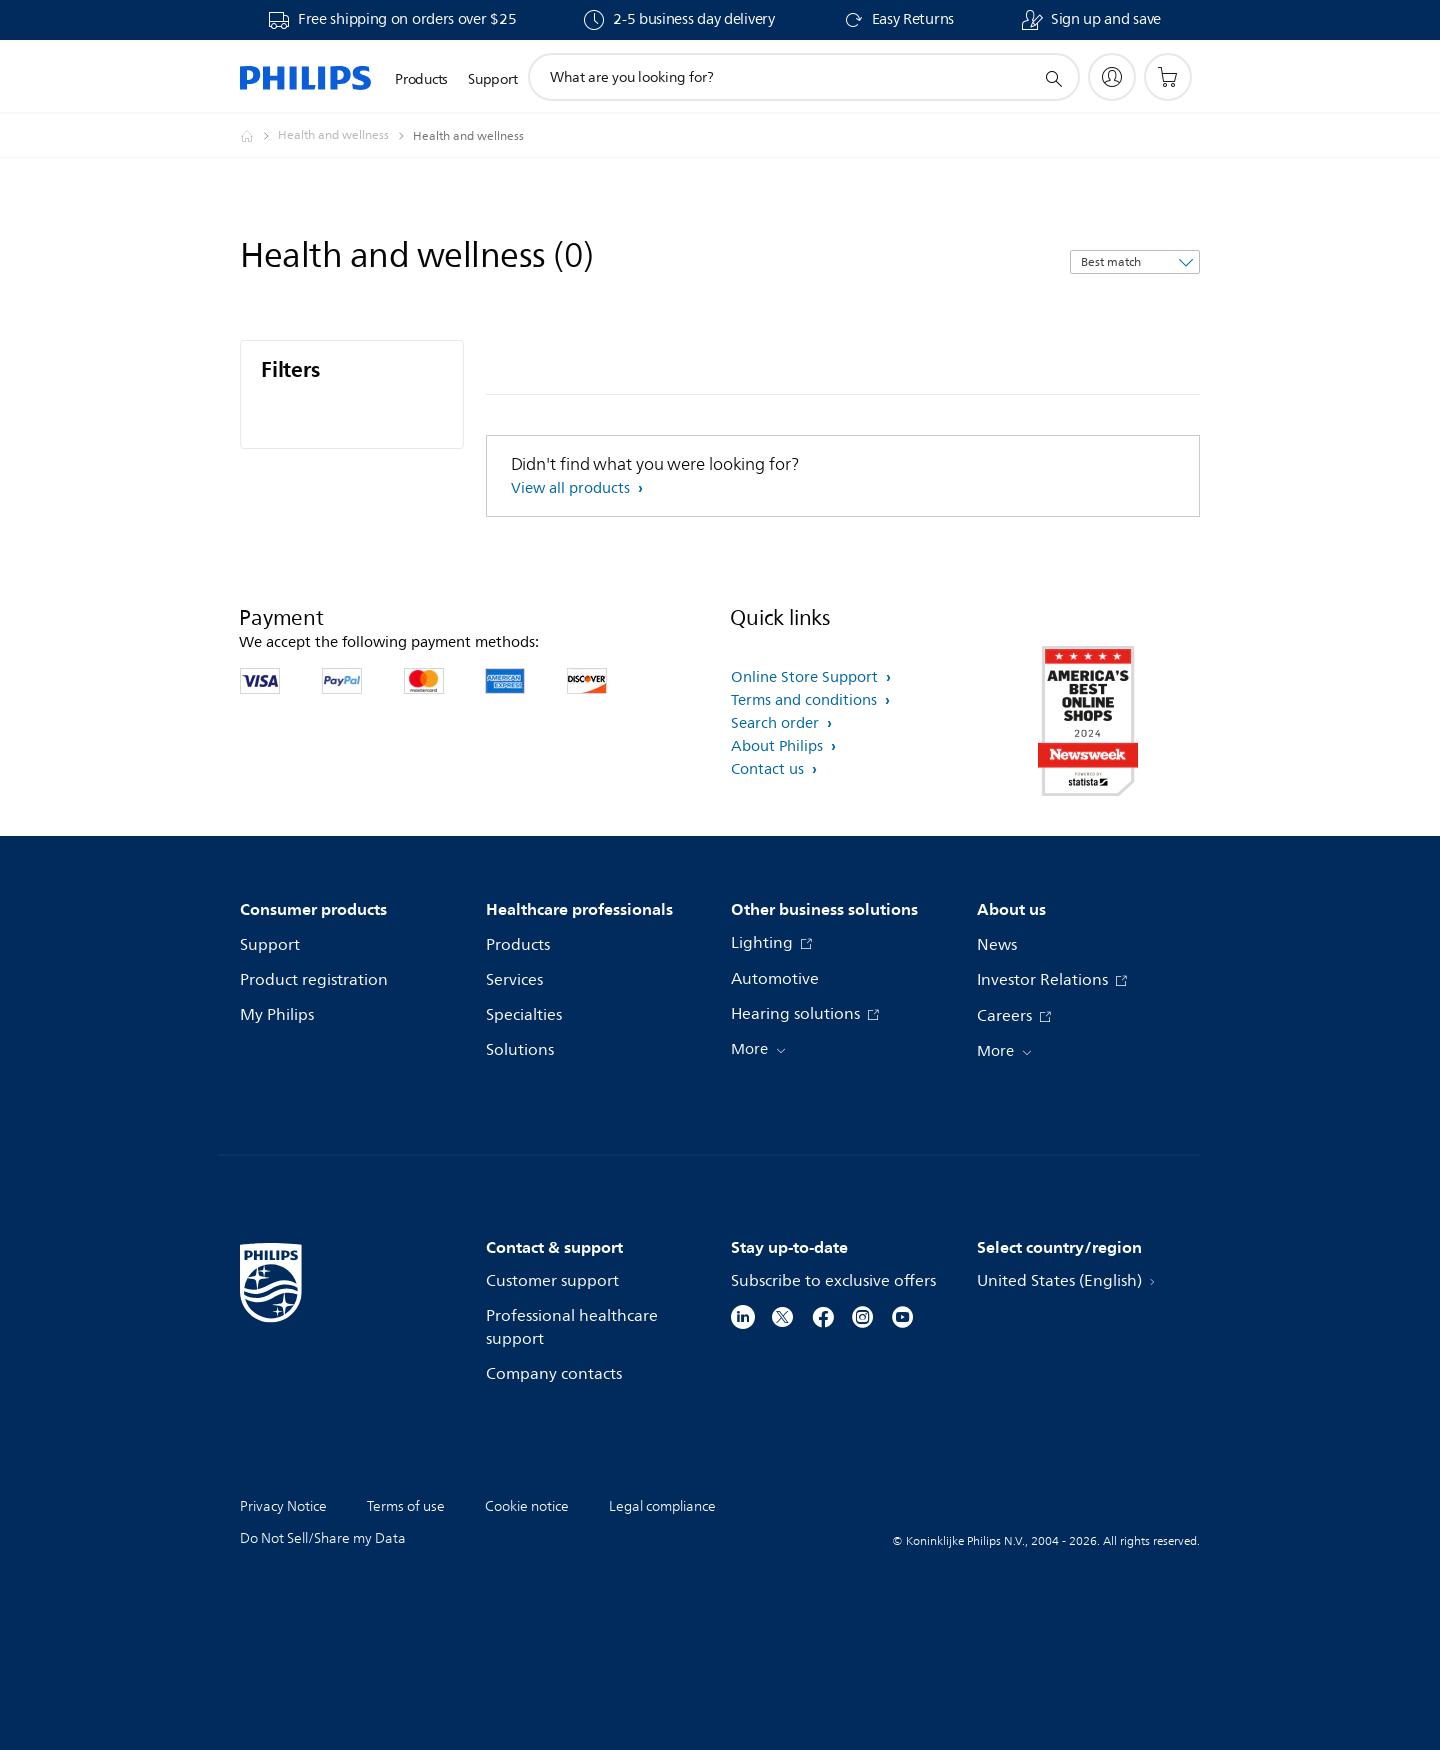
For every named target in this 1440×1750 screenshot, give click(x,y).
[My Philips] (1112, 77)
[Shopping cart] (1168, 77)
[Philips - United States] (259, 136)
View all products (572, 488)
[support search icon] (1053, 78)
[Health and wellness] (345, 136)
